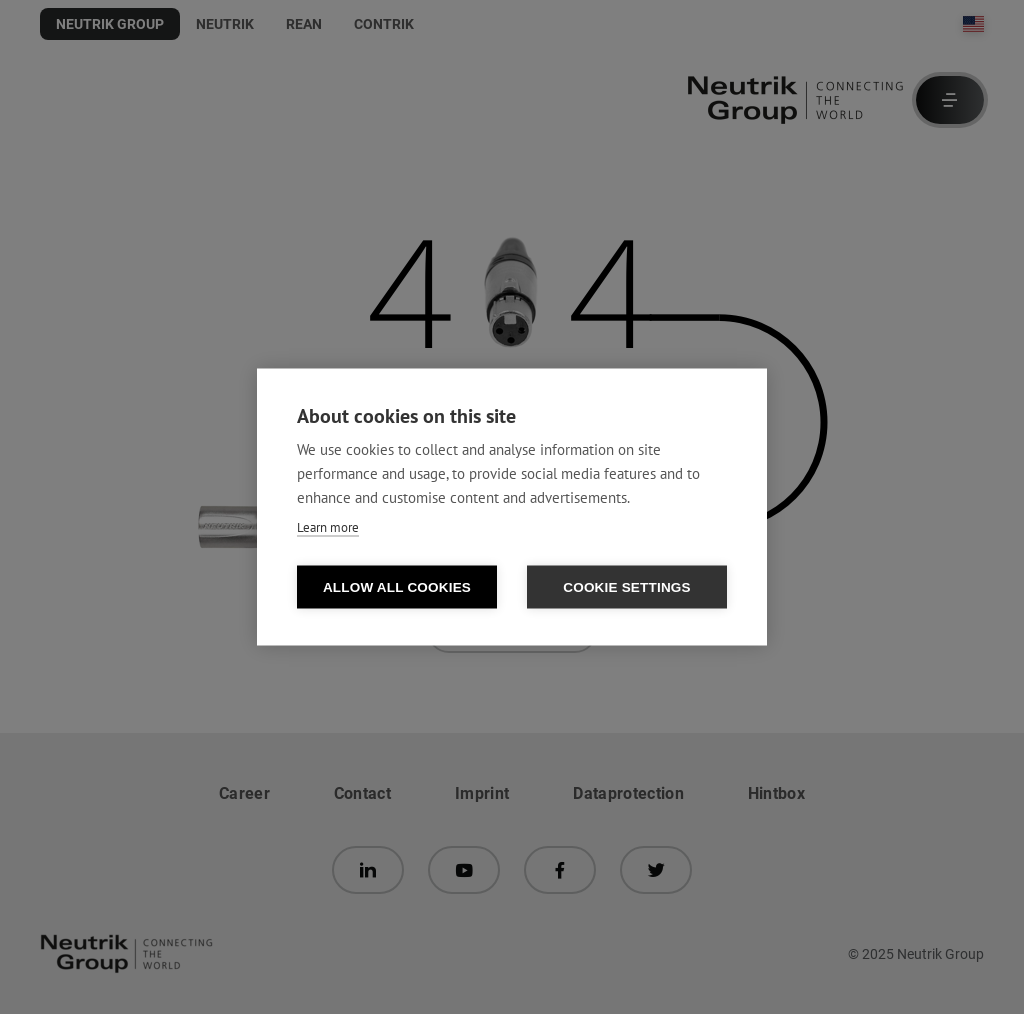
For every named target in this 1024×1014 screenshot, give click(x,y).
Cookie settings (627, 587)
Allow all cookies (397, 587)
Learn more (328, 527)
